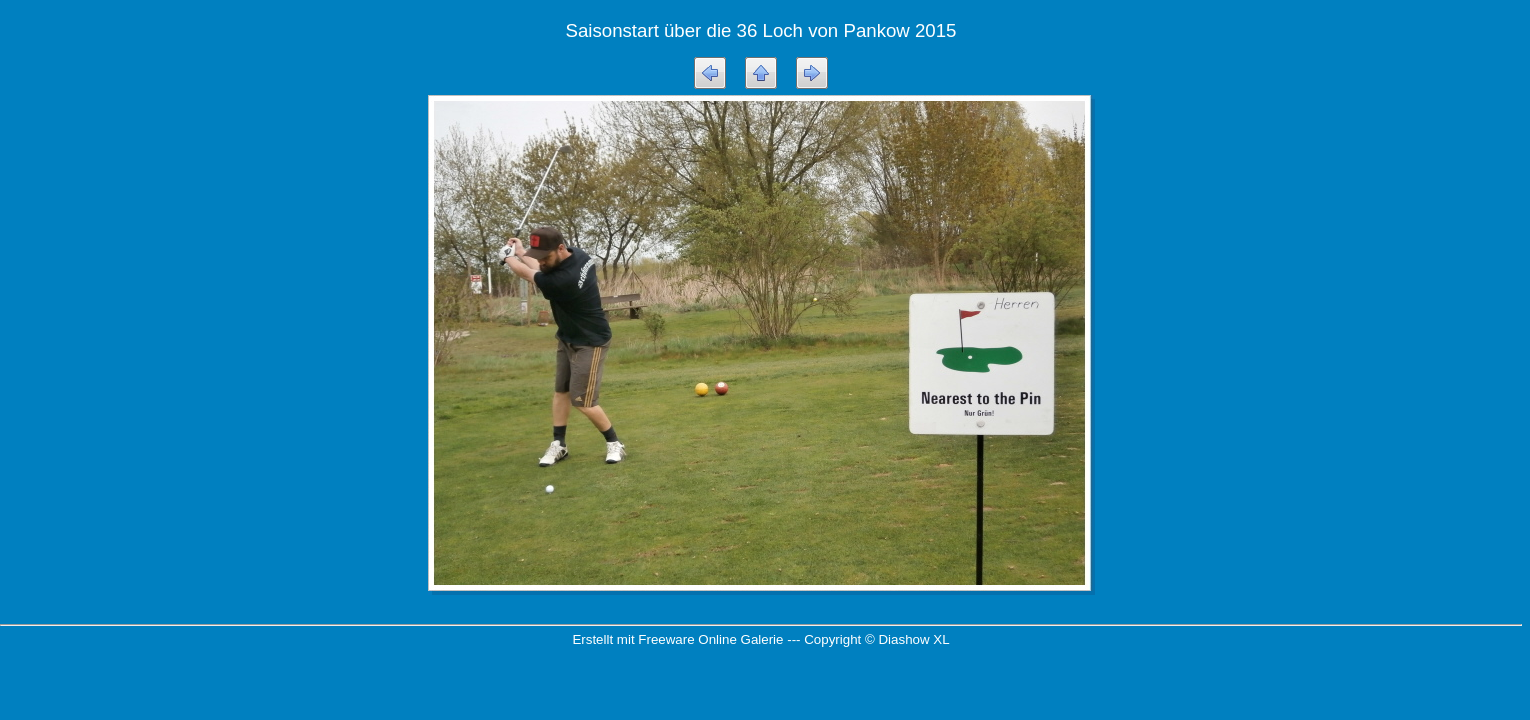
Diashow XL (913, 639)
